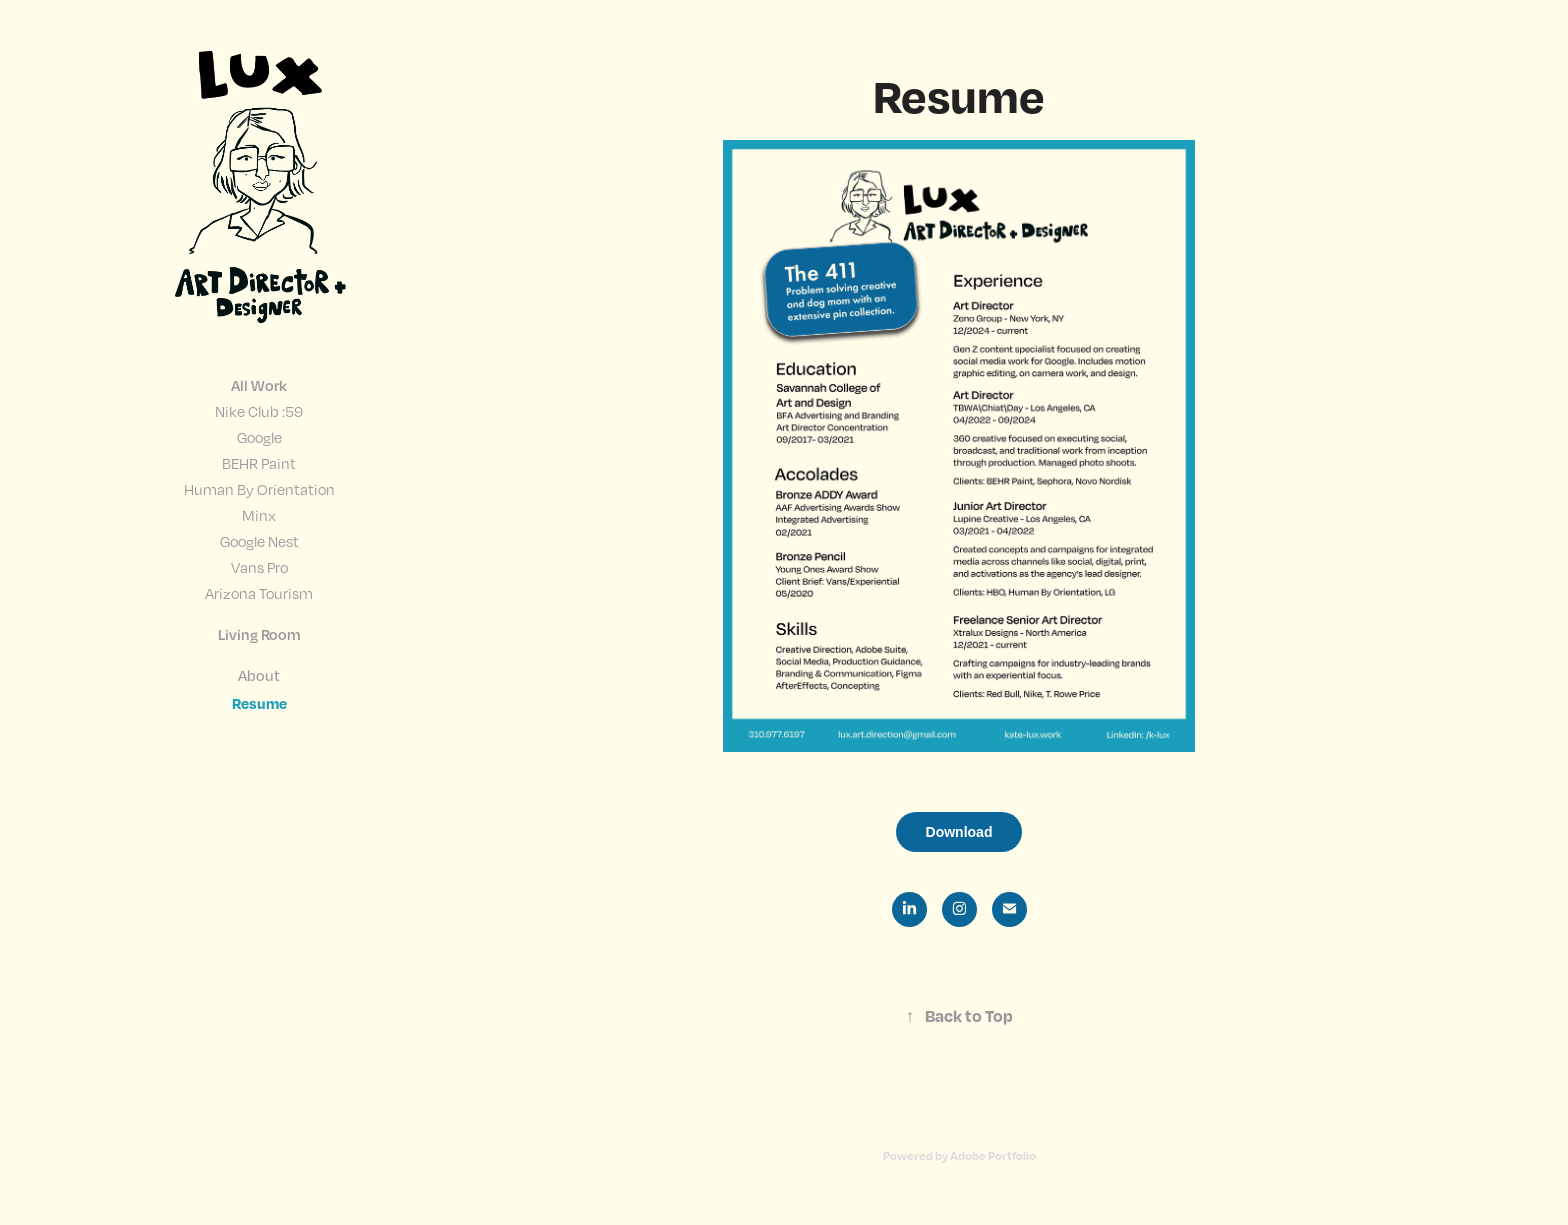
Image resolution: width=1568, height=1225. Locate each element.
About (259, 675)
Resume (259, 703)
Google (259, 437)
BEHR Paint (259, 463)
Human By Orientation (259, 489)
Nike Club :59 (259, 411)
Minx (259, 515)
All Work (259, 385)
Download (959, 832)
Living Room (259, 634)
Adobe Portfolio (993, 1155)
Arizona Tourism (259, 593)
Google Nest (259, 541)
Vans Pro (259, 567)
